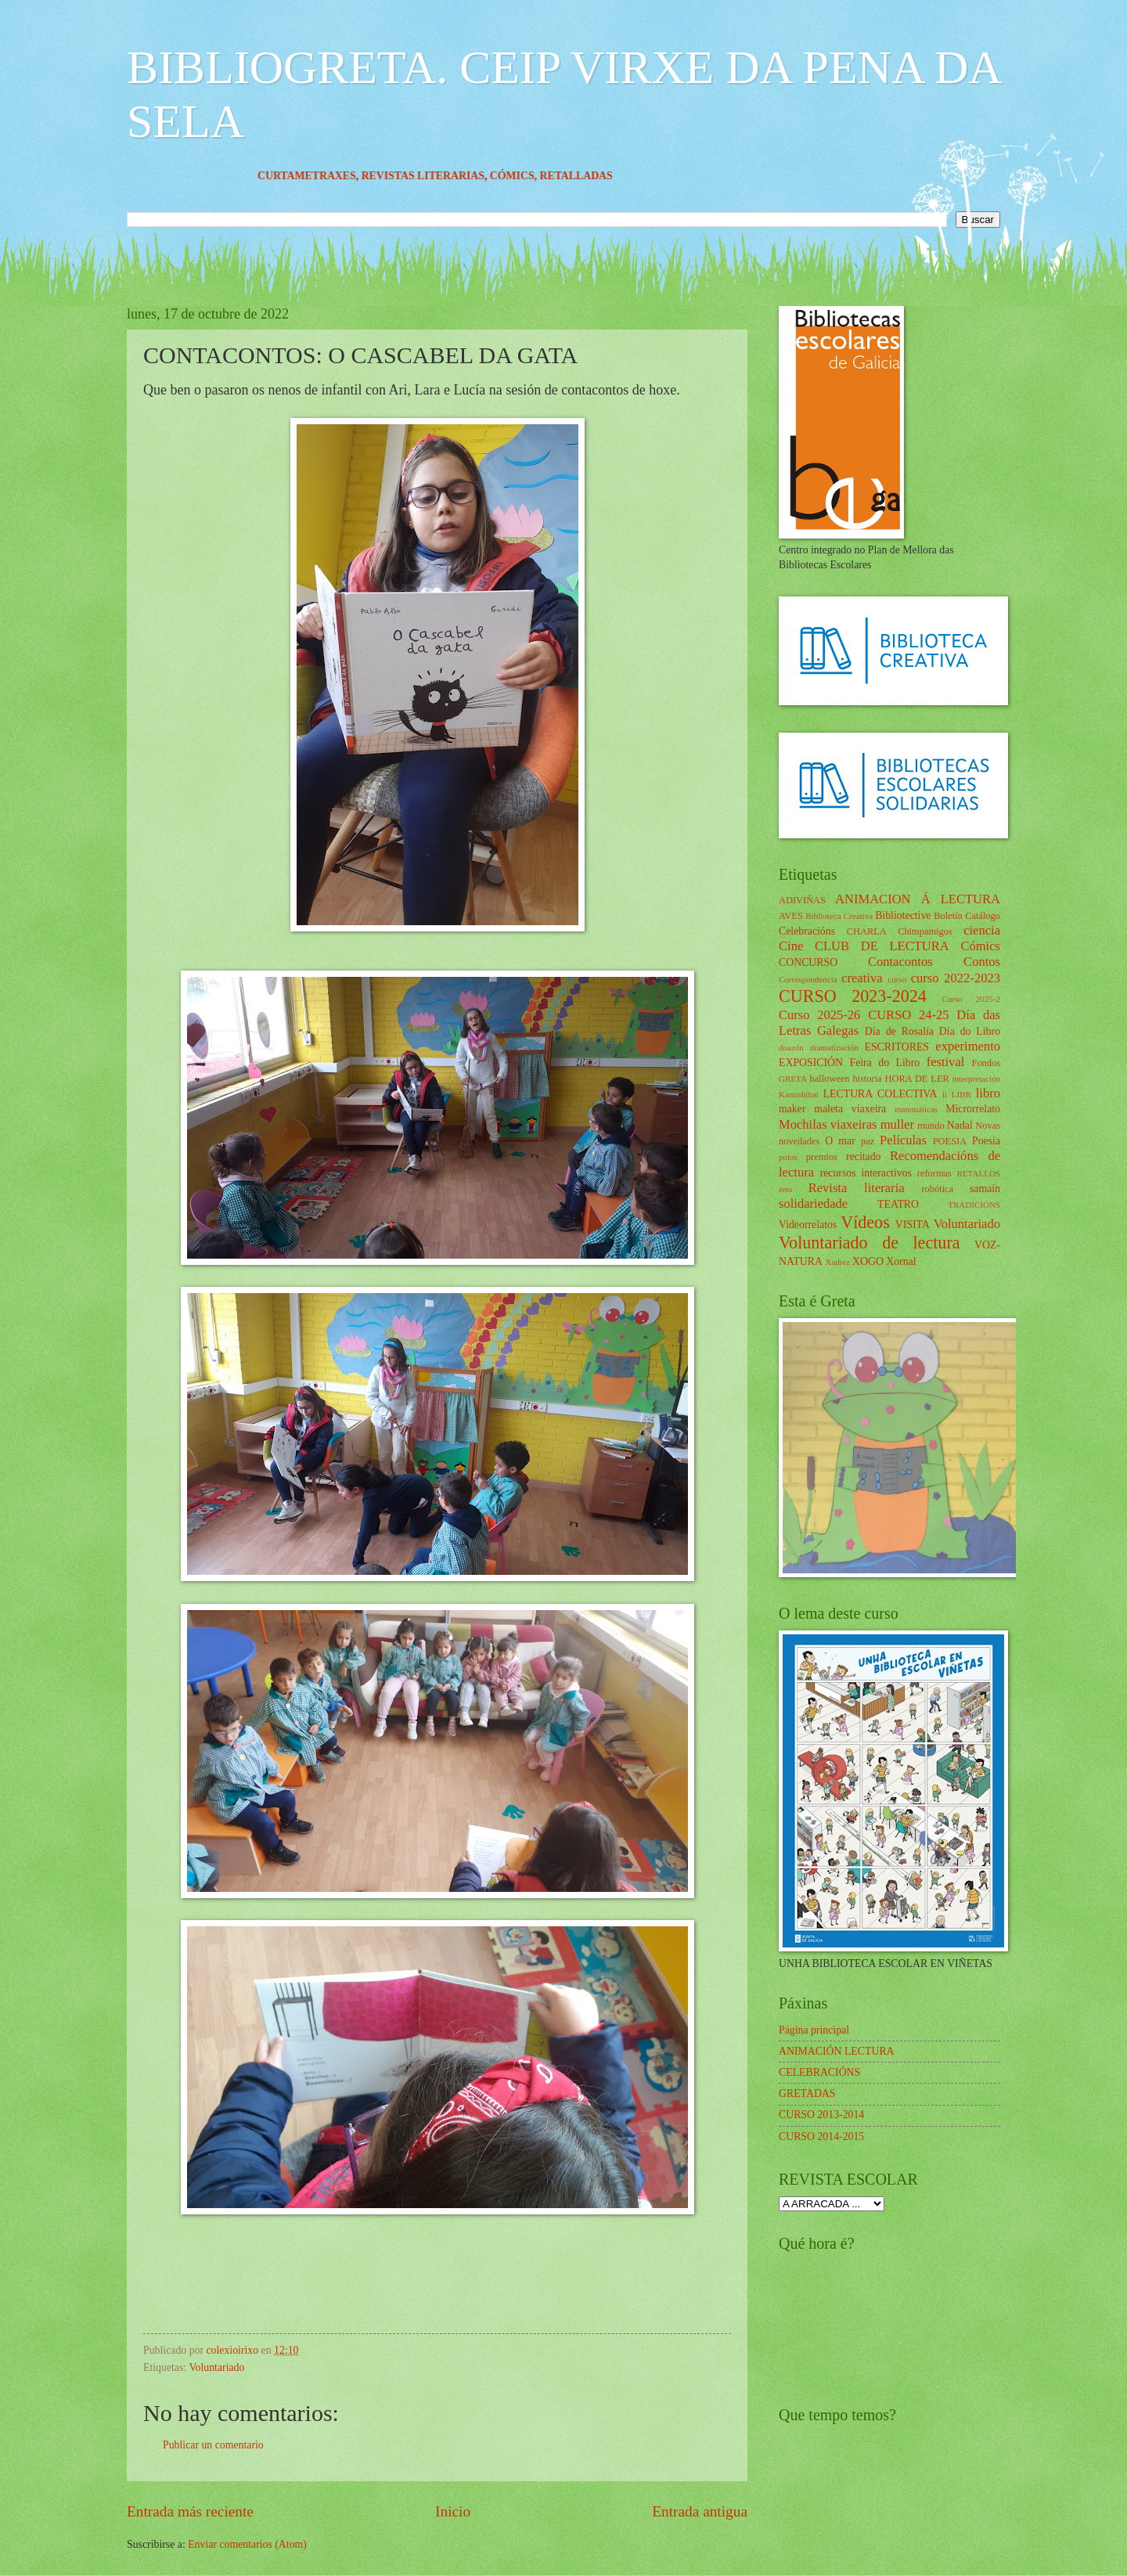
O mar (840, 1141)
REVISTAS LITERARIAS (451, 176)
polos (788, 1157)
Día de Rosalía (899, 1031)
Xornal (901, 1261)
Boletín (948, 915)
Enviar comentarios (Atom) (247, 2544)
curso (897, 979)
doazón (791, 1047)
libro (988, 1093)
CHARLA (867, 931)
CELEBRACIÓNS (819, 2072)
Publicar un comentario (213, 2445)
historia (866, 1078)
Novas (987, 1125)
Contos (981, 961)
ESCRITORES (897, 1047)
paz (867, 1141)
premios (821, 1156)
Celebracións (807, 931)
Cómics (980, 946)
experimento (967, 1046)
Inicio (452, 2511)
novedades (799, 1141)
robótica (937, 1189)
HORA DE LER (917, 1078)
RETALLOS (978, 1173)
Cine (791, 946)
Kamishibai (799, 1094)
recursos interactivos (866, 1173)
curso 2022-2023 (955, 978)
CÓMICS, (543, 176)
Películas (903, 1140)
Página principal (814, 2030)
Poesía (986, 1141)
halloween (829, 1078)
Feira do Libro (884, 1062)
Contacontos (900, 961)
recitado (863, 1156)
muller (897, 1124)
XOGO (868, 1261)
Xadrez (837, 1261)
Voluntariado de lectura (869, 1242)
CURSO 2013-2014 (821, 2114)
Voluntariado (216, 2367)
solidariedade (813, 1203)
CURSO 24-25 (908, 1014)
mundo (930, 1125)
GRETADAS (807, 2093)
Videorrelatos (808, 1224)
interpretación (976, 1078)
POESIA (950, 1141)
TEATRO (898, 1204)
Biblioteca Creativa (839, 916)
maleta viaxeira (850, 1109)
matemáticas (916, 1109)
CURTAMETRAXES (335, 176)
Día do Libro (969, 1031)
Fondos (985, 1062)
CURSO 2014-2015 (821, 2136)
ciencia (981, 930)
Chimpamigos (925, 931)
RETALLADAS (604, 176)
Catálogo (982, 915)
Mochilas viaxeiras (828, 1124)
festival (946, 1061)
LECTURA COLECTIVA (880, 1094)
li (944, 1094)
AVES (791, 915)
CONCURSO (808, 962)
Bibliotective (903, 915)
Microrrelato (972, 1109)
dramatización (833, 1047)
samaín (985, 1188)
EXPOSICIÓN (811, 1062)
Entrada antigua (699, 2511)
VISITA (912, 1224)
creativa (861, 978)
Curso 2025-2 (971, 998)
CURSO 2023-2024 (853, 996)
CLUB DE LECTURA (882, 946)
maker (792, 1109)
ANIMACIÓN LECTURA (837, 2051)
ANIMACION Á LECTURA (917, 899)
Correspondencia (808, 979)
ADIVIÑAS (802, 900)
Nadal (960, 1125)
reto (785, 1189)
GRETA (793, 1078)
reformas (934, 1173)
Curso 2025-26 (819, 1014)
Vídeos (865, 1222)
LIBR (961, 1094)
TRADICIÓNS (974, 1204)
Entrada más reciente (190, 2511)
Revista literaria (856, 1187)
